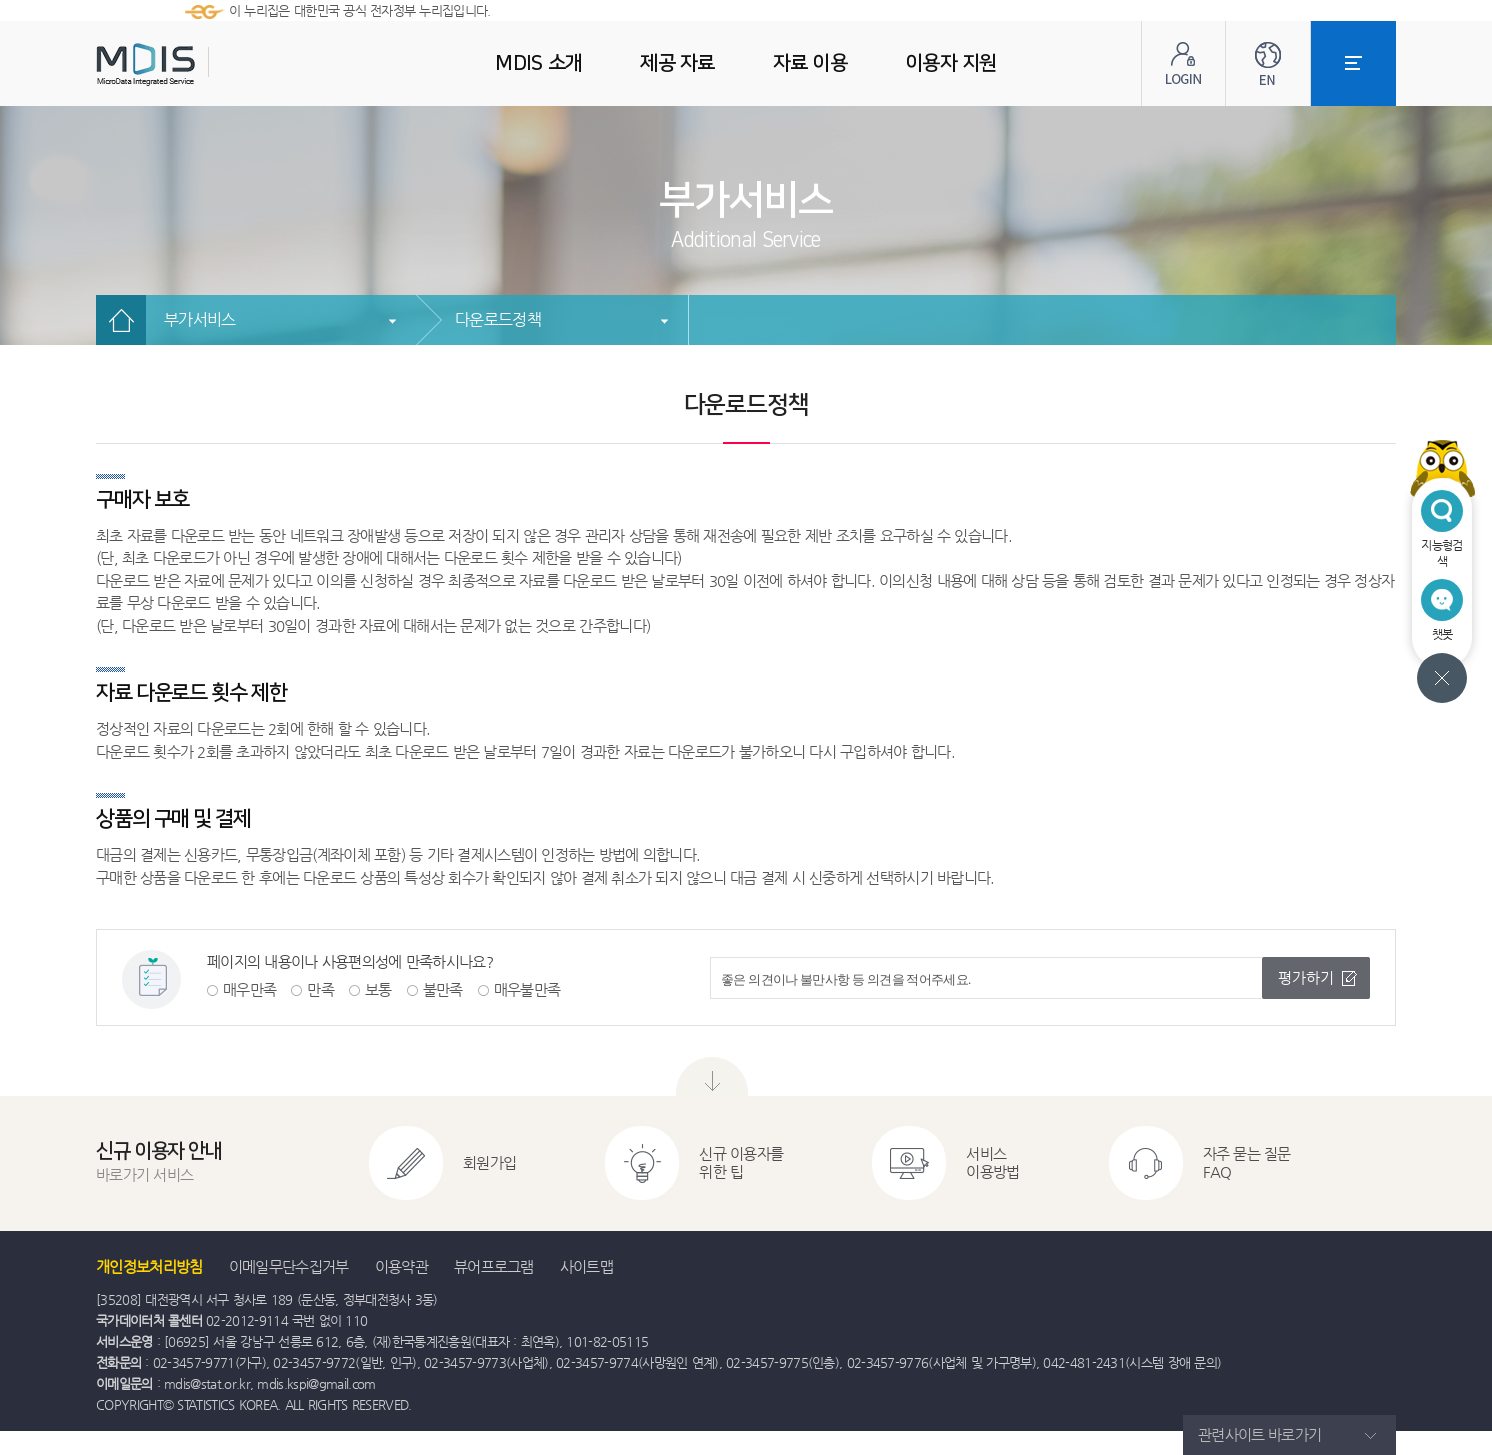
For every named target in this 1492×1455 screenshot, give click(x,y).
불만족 (443, 989)
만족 (320, 989)
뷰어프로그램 (494, 1266)
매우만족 (249, 989)
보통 (378, 989)
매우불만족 (527, 989)
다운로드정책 (498, 319)
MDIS (196, 64)
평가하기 (1306, 977)
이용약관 (401, 1266)
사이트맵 (586, 1266)
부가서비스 (200, 319)
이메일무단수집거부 (289, 1266)
